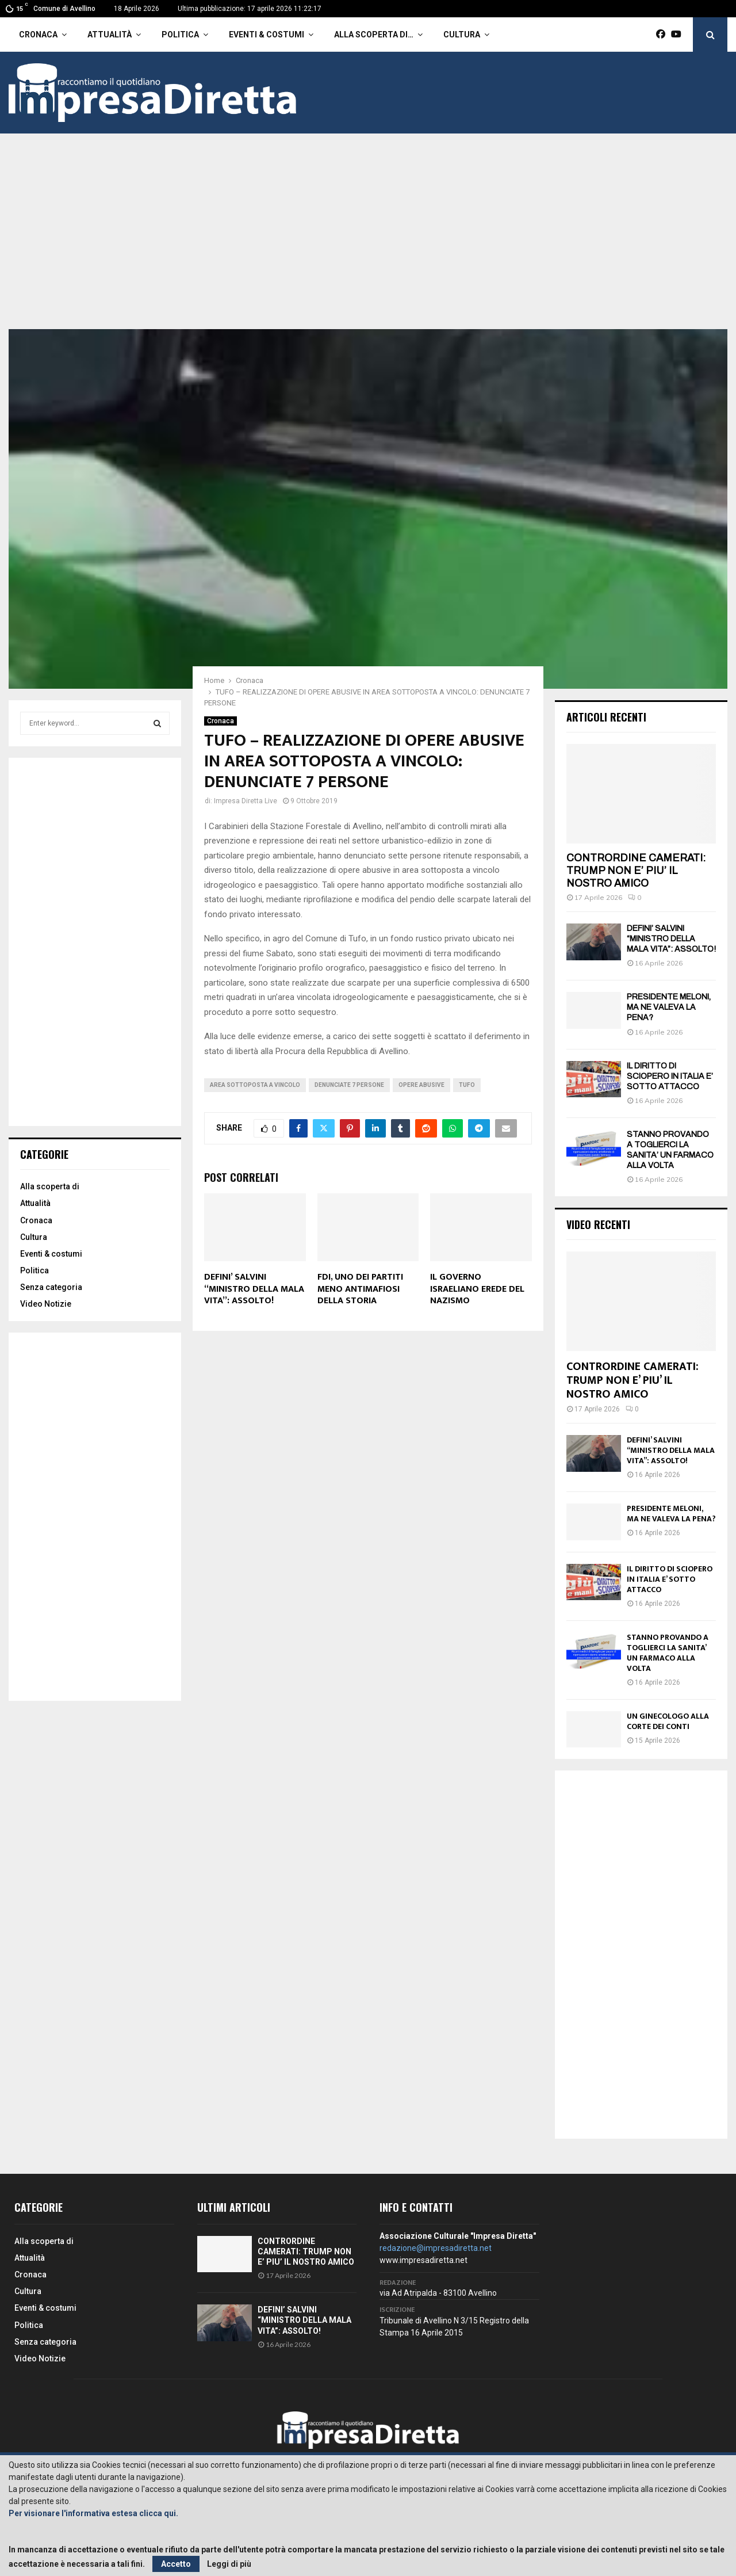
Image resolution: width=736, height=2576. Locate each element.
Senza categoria (51, 1287)
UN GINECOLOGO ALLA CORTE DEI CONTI (668, 1721)
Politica (180, 34)
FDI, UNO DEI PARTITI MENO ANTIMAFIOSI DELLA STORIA (360, 1289)
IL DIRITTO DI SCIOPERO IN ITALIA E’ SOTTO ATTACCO (670, 1076)
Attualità (109, 34)
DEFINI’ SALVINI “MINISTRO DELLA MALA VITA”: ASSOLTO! (254, 1289)
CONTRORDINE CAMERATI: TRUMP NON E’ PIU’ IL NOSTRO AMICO (636, 870)
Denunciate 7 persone (349, 1085)
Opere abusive (421, 1085)
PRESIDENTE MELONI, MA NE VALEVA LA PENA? (669, 1007)
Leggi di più (229, 2564)
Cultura (461, 34)
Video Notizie (45, 1303)
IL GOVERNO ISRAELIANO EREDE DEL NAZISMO (477, 1289)
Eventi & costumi (266, 34)
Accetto (176, 2564)
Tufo (467, 1085)
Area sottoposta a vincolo (255, 1085)
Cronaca (38, 34)
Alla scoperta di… (373, 34)
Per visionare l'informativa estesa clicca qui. (93, 2513)
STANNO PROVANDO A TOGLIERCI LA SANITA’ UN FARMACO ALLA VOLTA (667, 1653)
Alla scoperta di (49, 1186)
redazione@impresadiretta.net (435, 2248)
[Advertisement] (368, 242)
